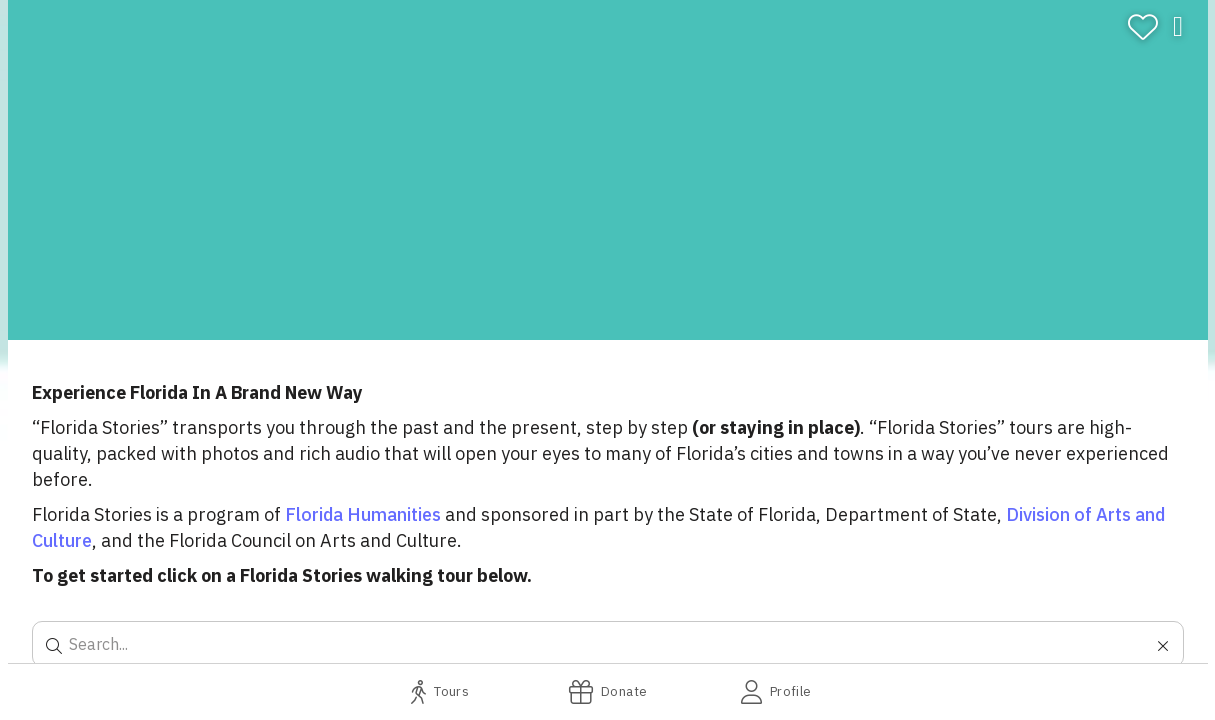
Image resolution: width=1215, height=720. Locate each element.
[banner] (608, 170)
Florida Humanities (363, 514)
